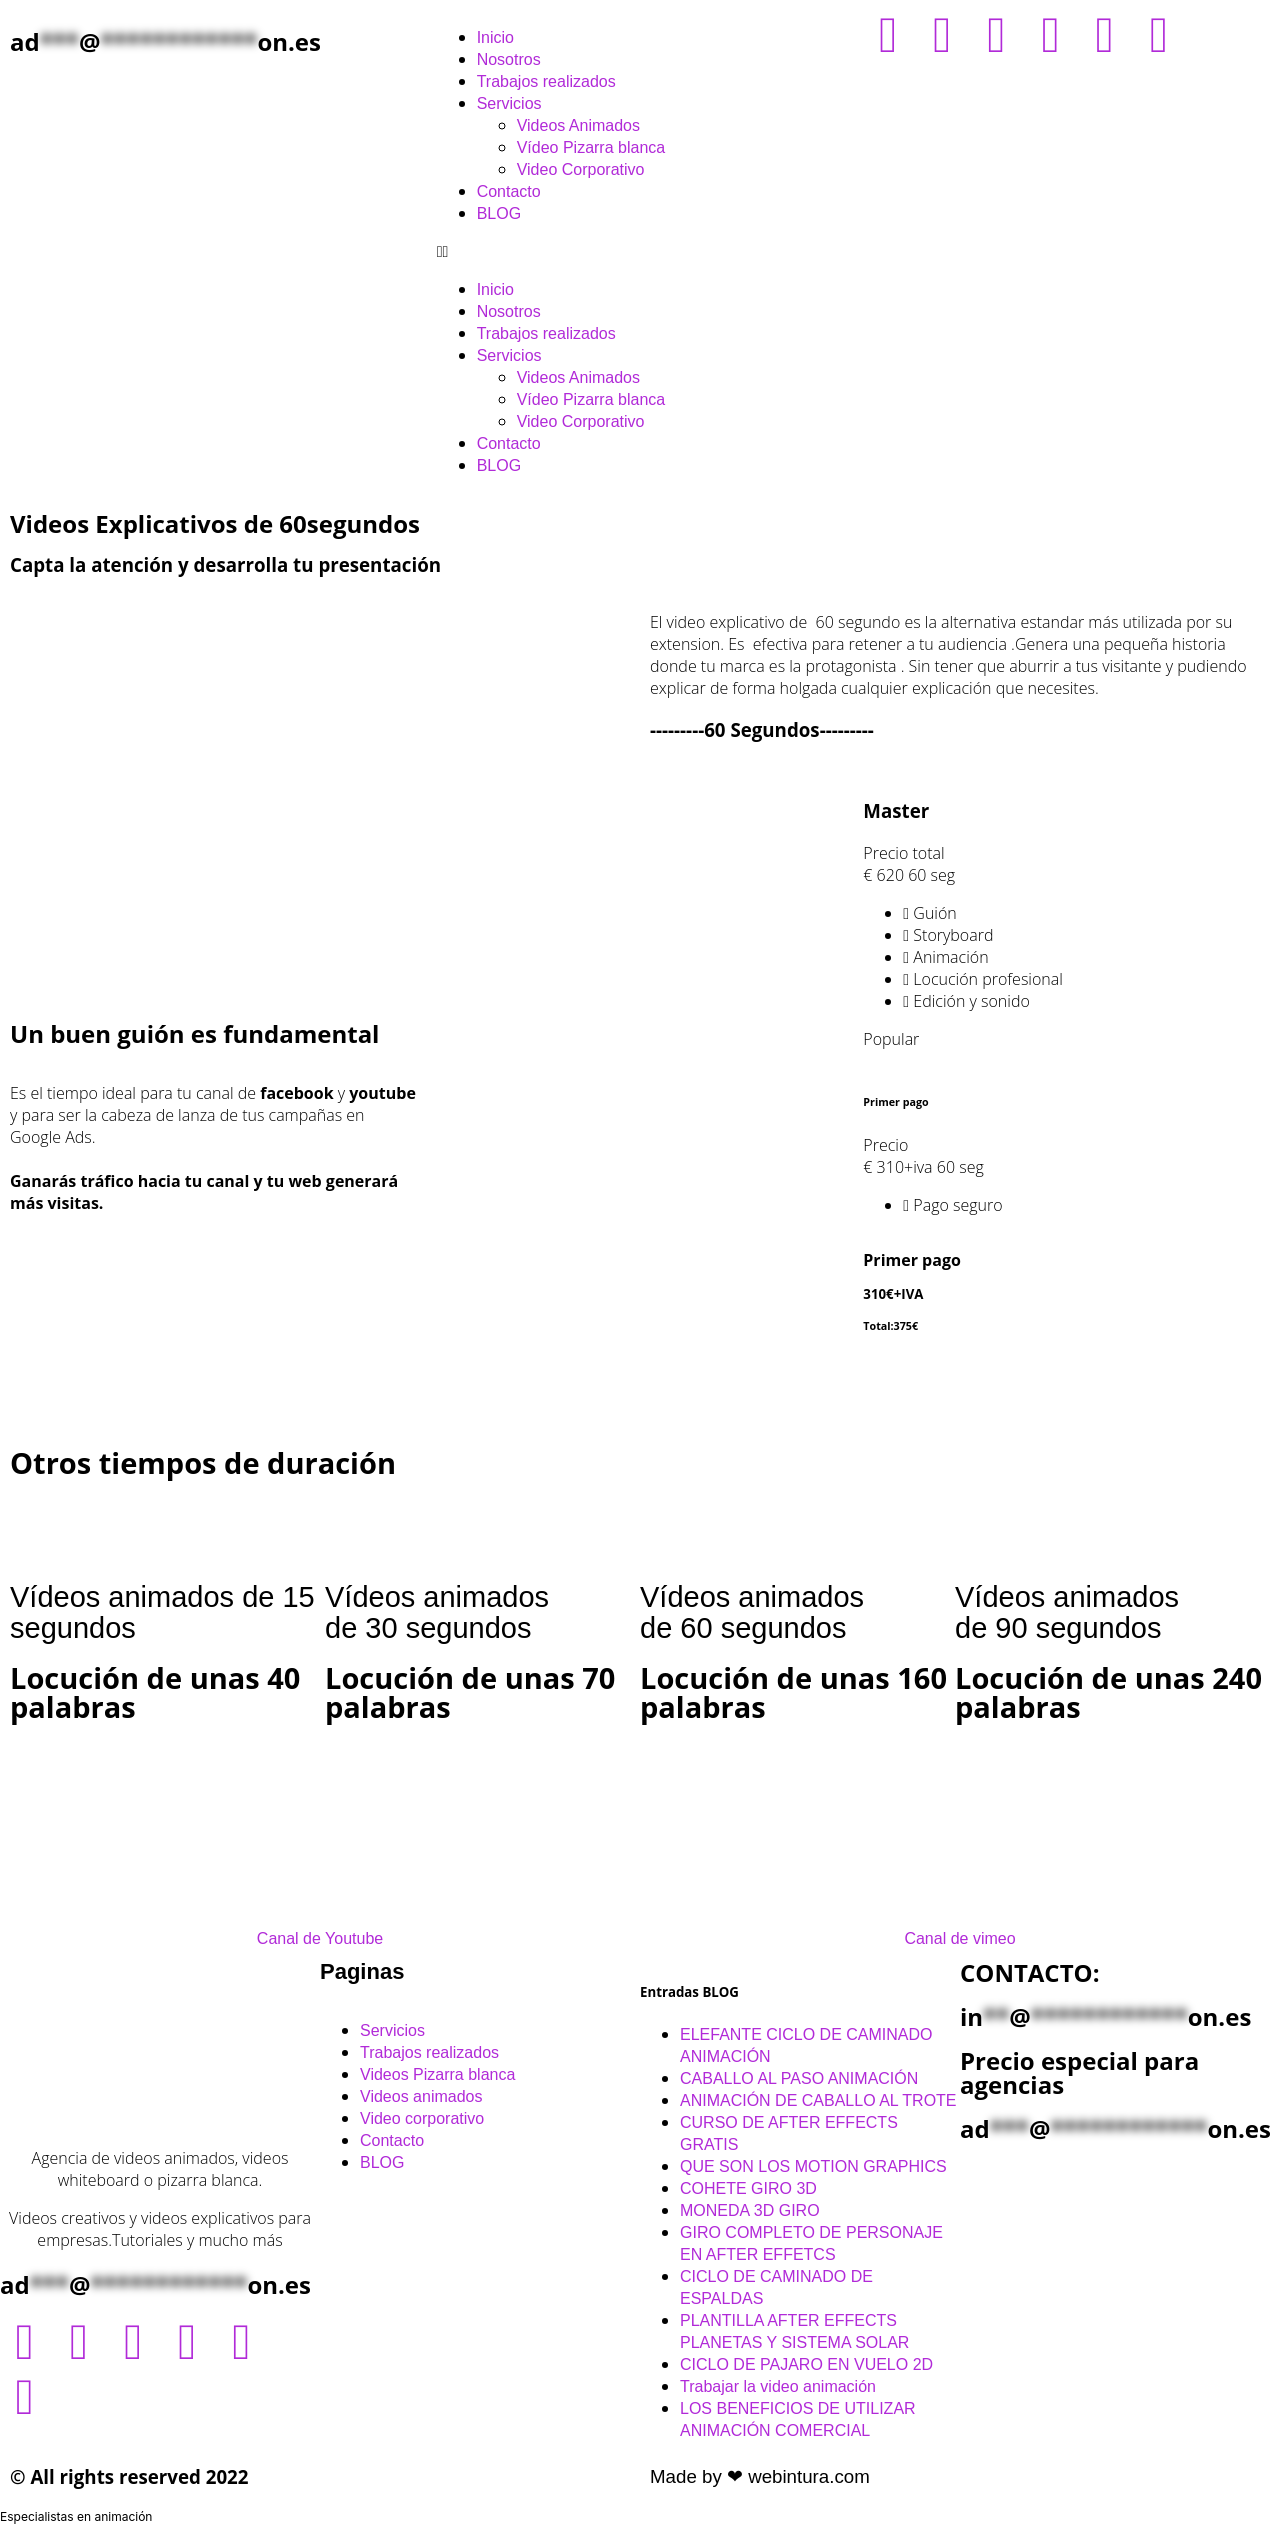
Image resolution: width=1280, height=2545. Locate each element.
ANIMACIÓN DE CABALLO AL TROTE (818, 2100)
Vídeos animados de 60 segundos (752, 1612)
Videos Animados (578, 125)
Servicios (509, 103)
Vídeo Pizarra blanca (591, 147)
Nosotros (509, 59)
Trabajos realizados (546, 81)
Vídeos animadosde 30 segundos (437, 1612)
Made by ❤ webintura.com (760, 2476)
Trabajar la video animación (778, 2386)
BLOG (499, 213)
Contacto (509, 191)
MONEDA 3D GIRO (750, 2210)
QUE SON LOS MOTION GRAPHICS (813, 2166)
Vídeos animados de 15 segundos (162, 1612)
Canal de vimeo (959, 1938)
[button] (640, 251)
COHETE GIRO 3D (748, 2188)
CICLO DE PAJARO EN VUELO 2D (806, 2364)
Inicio (495, 37)
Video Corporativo (581, 169)
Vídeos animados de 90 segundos (1067, 1612)
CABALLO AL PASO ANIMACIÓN (799, 2078)
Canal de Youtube (320, 1938)
